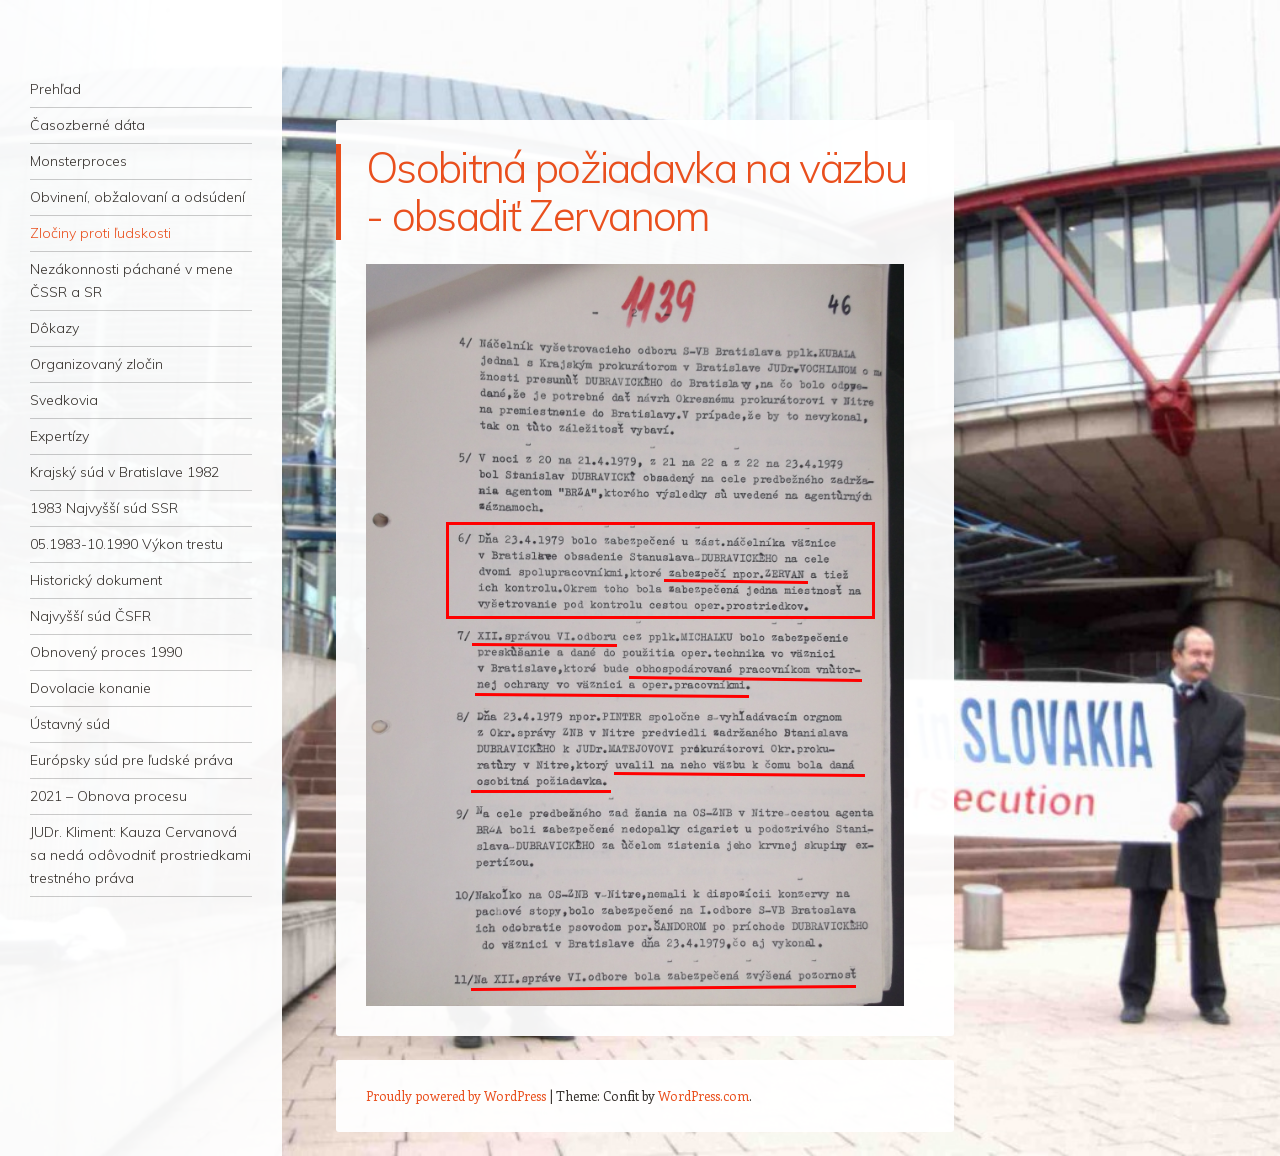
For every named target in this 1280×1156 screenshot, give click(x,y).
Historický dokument (96, 580)
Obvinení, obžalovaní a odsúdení (137, 197)
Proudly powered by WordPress (456, 1095)
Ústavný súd (70, 724)
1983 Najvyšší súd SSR (104, 508)
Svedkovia (64, 400)
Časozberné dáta (87, 125)
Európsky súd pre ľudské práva (131, 760)
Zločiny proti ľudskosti (100, 233)
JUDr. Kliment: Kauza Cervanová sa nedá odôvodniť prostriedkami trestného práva (140, 855)
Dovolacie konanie (90, 688)
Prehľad (55, 89)
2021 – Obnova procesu (108, 796)
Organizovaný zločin (96, 364)
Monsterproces (78, 161)
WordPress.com (703, 1095)
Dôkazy (54, 328)
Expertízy (59, 436)
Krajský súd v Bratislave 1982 (124, 472)
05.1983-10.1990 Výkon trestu (126, 544)
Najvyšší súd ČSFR (90, 616)
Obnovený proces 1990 (106, 652)
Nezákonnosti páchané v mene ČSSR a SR (131, 280)
